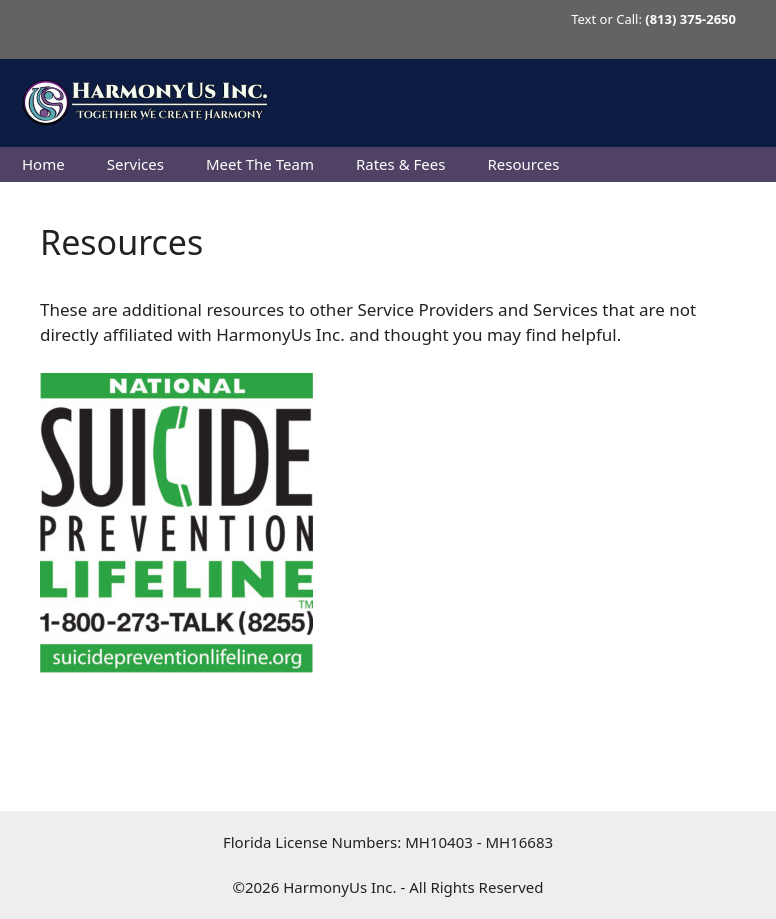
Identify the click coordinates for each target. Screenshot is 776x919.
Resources (523, 164)
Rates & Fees (400, 164)
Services (135, 164)
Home (43, 164)
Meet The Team (260, 164)
